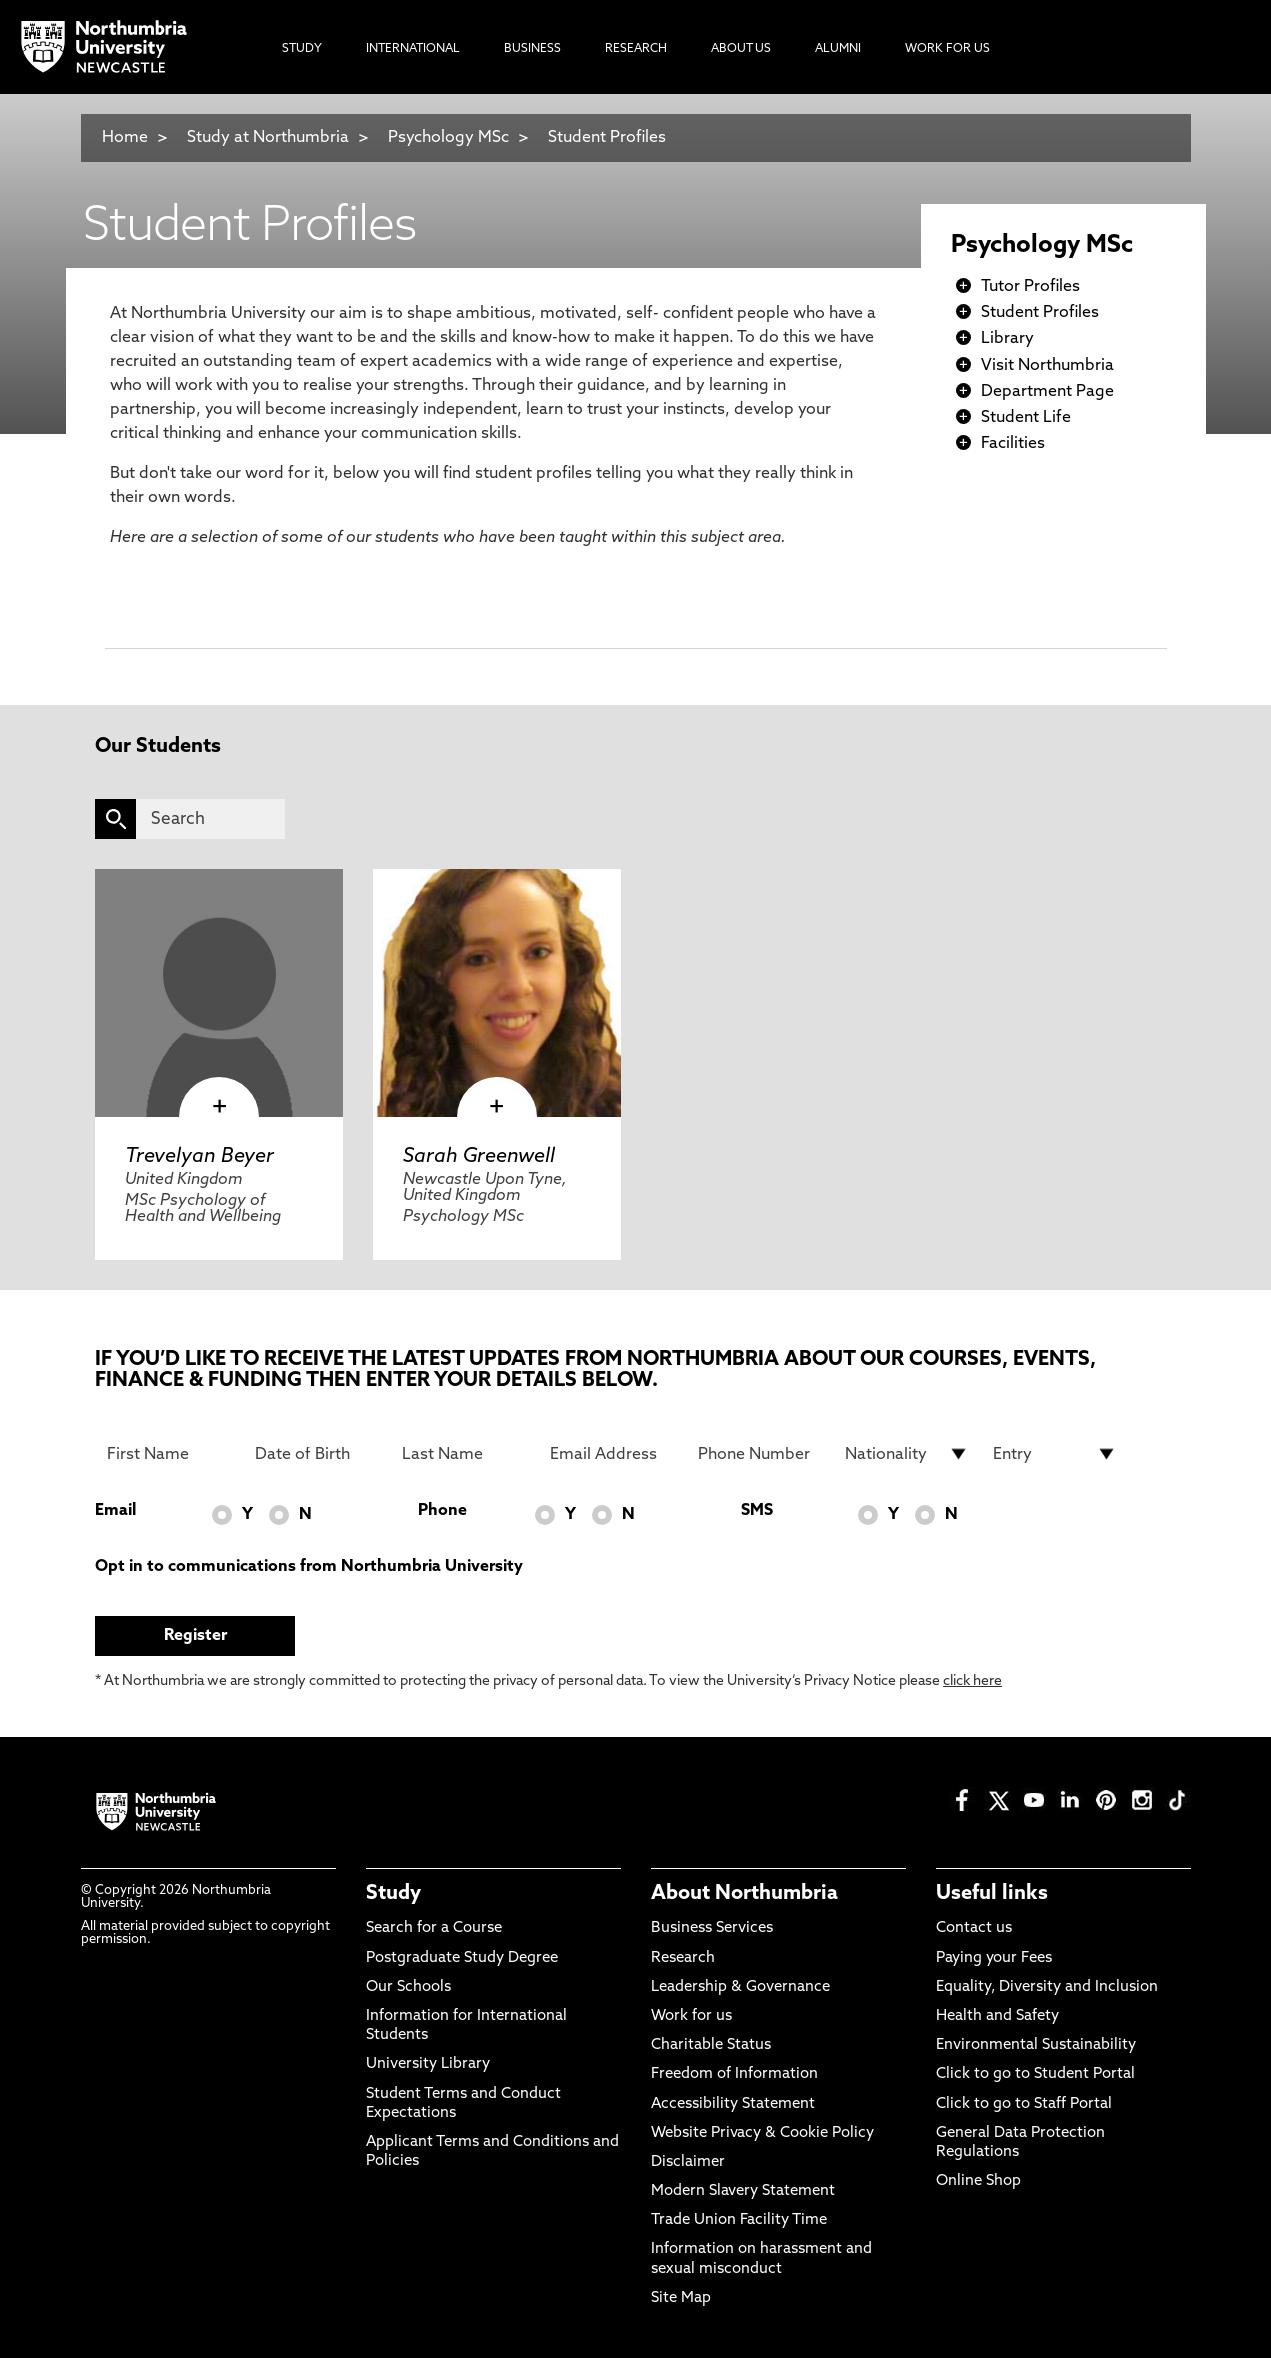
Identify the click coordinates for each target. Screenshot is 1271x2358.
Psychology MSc (448, 138)
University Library (428, 2064)
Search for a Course (434, 1928)
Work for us (691, 2016)
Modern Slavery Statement (743, 2191)
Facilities (1013, 444)
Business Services (712, 1928)
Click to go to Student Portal (1035, 2074)
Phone (442, 1511)
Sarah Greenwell (479, 1157)
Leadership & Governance (740, 1987)
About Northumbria (744, 1894)
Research (683, 1958)
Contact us (974, 1928)
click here (972, 1681)
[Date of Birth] (317, 1454)
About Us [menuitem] (741, 49)
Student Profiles (607, 138)
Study (393, 1894)
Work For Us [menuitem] (947, 49)
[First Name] (169, 1454)
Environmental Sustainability (1036, 2045)
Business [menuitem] (532, 49)
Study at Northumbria (268, 138)
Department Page (1047, 392)
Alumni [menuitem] (838, 49)
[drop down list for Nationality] (907, 1454)
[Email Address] (612, 1454)
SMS (757, 1511)
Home (125, 138)
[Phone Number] (760, 1454)
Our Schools (408, 1987)
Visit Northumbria (1047, 366)
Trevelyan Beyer (199, 1157)
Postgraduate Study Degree (462, 1958)
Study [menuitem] (302, 49)
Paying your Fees (994, 1958)
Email (115, 1511)
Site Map (681, 2298)
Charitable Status (711, 2045)
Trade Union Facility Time (739, 2220)
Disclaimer (688, 2162)
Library (1007, 339)
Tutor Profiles (1030, 287)
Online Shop (978, 2181)
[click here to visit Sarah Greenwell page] (497, 993)
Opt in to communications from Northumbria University (309, 1567)
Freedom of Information (734, 2074)
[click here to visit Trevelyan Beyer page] (219, 993)
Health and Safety (997, 2016)
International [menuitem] (413, 49)
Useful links (992, 1894)
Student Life (1026, 418)
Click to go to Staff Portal (1024, 2104)
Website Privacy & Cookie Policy (762, 2133)
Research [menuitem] (636, 49)
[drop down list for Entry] (1055, 1454)
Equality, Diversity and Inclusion (1047, 1987)
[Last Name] (464, 1454)
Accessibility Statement (733, 2104)
